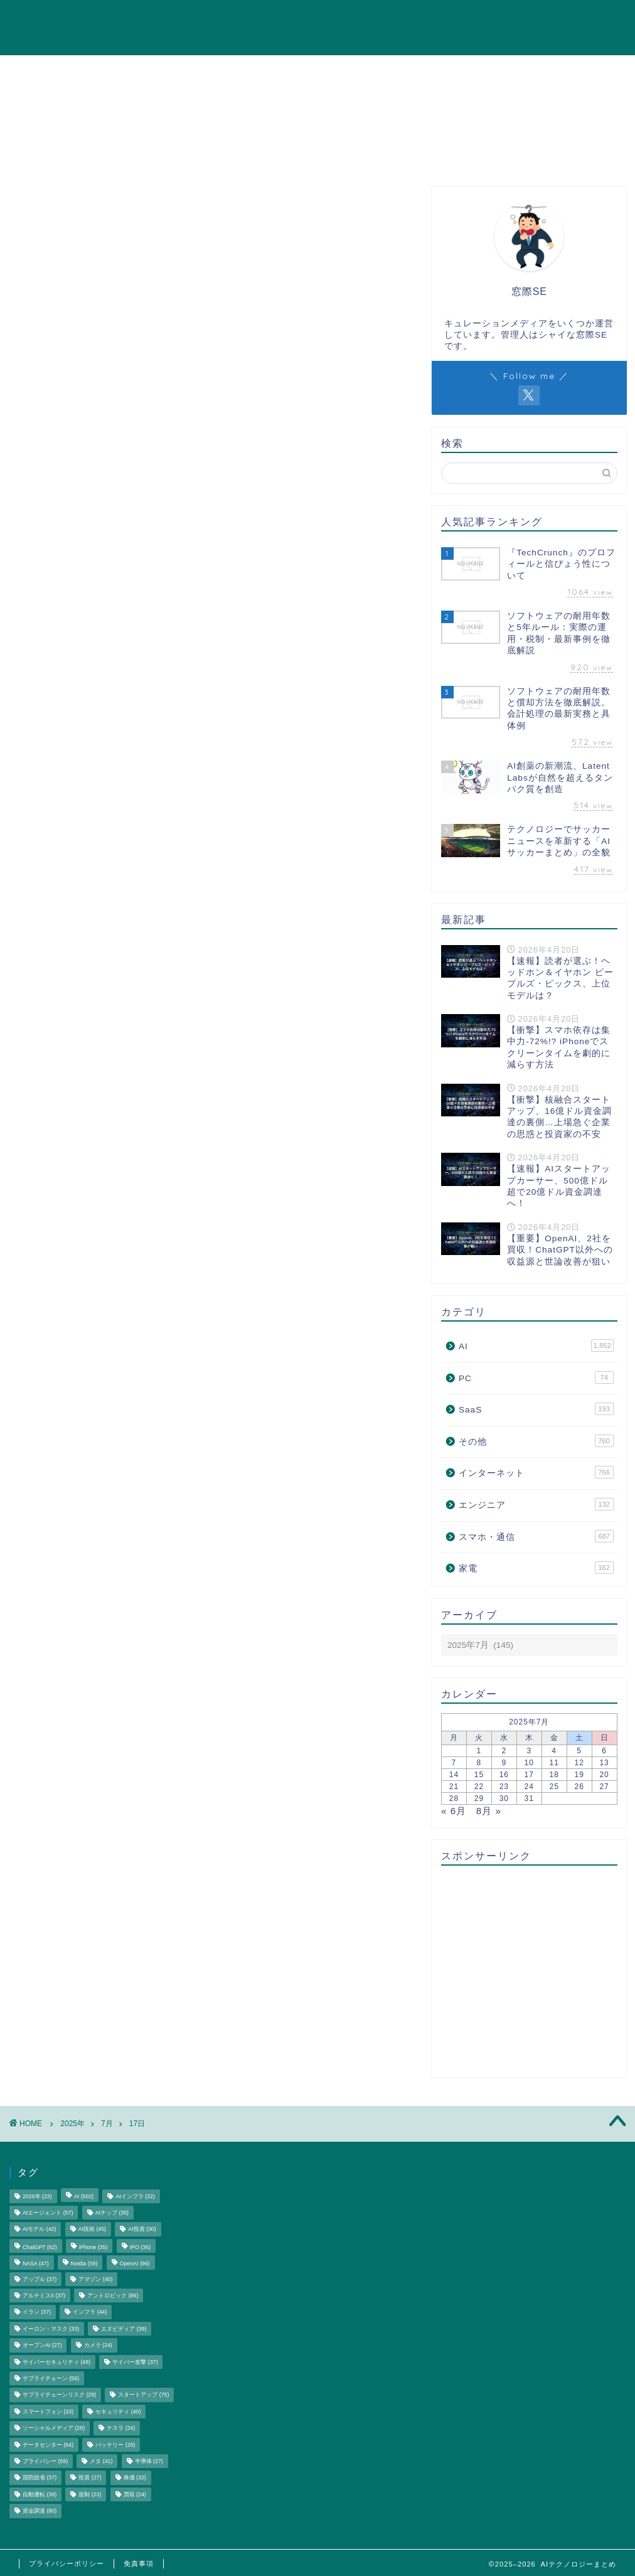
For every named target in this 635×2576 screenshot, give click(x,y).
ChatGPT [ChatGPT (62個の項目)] (40, 2247)
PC (449, 19)
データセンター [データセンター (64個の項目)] (48, 2445)
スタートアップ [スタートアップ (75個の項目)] (143, 2395)
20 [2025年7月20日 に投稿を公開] (604, 1774)
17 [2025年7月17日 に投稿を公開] (529, 1774)
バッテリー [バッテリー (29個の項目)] (115, 2445)
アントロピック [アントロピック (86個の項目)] (112, 2295)
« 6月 (453, 1810)
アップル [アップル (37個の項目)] (39, 2279)
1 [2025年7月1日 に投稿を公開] (479, 1750)
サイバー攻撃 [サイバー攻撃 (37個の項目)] (134, 2362)
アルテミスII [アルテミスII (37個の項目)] (44, 2295)
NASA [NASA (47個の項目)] (36, 2264)
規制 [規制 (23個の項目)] (89, 2494)
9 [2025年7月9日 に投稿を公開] (503, 1762)
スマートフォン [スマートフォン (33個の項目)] (48, 2411)
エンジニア (500, 19)
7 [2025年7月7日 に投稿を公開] (454, 1762)
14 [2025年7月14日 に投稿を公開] (454, 1774)
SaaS (410, 19)
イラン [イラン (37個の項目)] (37, 2312)
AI (205, 19)
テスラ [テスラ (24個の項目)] (121, 2428)
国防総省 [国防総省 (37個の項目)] (39, 2478)
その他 (598, 19)
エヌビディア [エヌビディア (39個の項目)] (123, 2329)
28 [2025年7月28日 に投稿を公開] (454, 1798)
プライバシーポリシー (66, 2563)
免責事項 (139, 2563)
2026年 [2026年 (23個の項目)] (37, 2196)
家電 (554, 19)
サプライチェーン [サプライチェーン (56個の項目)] (51, 2378)
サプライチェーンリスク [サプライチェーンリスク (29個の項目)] (59, 2395)
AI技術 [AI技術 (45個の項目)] (92, 2229)
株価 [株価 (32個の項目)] (135, 2478)
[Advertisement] (526, 1972)
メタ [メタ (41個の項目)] (101, 2461)
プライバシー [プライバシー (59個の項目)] (45, 2461)
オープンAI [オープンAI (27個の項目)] (42, 2346)
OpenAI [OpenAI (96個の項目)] (135, 2264)
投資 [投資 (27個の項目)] (89, 2478)
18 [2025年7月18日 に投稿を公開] (554, 1774)
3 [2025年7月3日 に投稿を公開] (528, 1750)
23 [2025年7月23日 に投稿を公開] (504, 1786)
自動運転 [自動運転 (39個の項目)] (39, 2494)
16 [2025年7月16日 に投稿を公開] (504, 1774)
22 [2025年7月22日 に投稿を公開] (479, 1786)
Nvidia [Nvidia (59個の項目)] (84, 2264)
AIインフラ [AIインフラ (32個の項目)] (134, 2196)
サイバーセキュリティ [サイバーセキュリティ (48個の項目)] (56, 2362)
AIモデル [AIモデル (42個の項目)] (39, 2229)
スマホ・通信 (348, 19)
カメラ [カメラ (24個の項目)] (98, 2346)
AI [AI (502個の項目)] (83, 2196)
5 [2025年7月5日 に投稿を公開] (579, 1750)
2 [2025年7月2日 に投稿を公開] (503, 1750)
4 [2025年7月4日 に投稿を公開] (554, 1750)
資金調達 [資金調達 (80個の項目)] (39, 2511)
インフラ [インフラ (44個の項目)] (90, 2312)
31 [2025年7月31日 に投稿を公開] (529, 1798)
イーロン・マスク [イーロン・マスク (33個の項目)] (51, 2329)
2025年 (72, 2123)
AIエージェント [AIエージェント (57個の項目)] (48, 2213)
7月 (107, 2123)
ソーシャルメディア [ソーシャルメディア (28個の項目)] (54, 2428)
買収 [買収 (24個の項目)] (135, 2494)
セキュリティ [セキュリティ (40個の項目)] (118, 2411)
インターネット (263, 19)
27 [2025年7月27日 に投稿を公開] (604, 1786)
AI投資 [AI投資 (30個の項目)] (142, 2229)
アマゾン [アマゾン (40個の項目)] (95, 2279)
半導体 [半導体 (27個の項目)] (149, 2461)
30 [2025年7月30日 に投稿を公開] (504, 1798)
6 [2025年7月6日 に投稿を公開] (604, 1750)
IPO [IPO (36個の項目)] (140, 2247)
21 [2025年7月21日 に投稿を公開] (454, 1786)
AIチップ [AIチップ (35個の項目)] (112, 2213)
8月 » (488, 1810)
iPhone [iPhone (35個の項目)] (93, 2247)
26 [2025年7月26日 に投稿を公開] (579, 1786)
